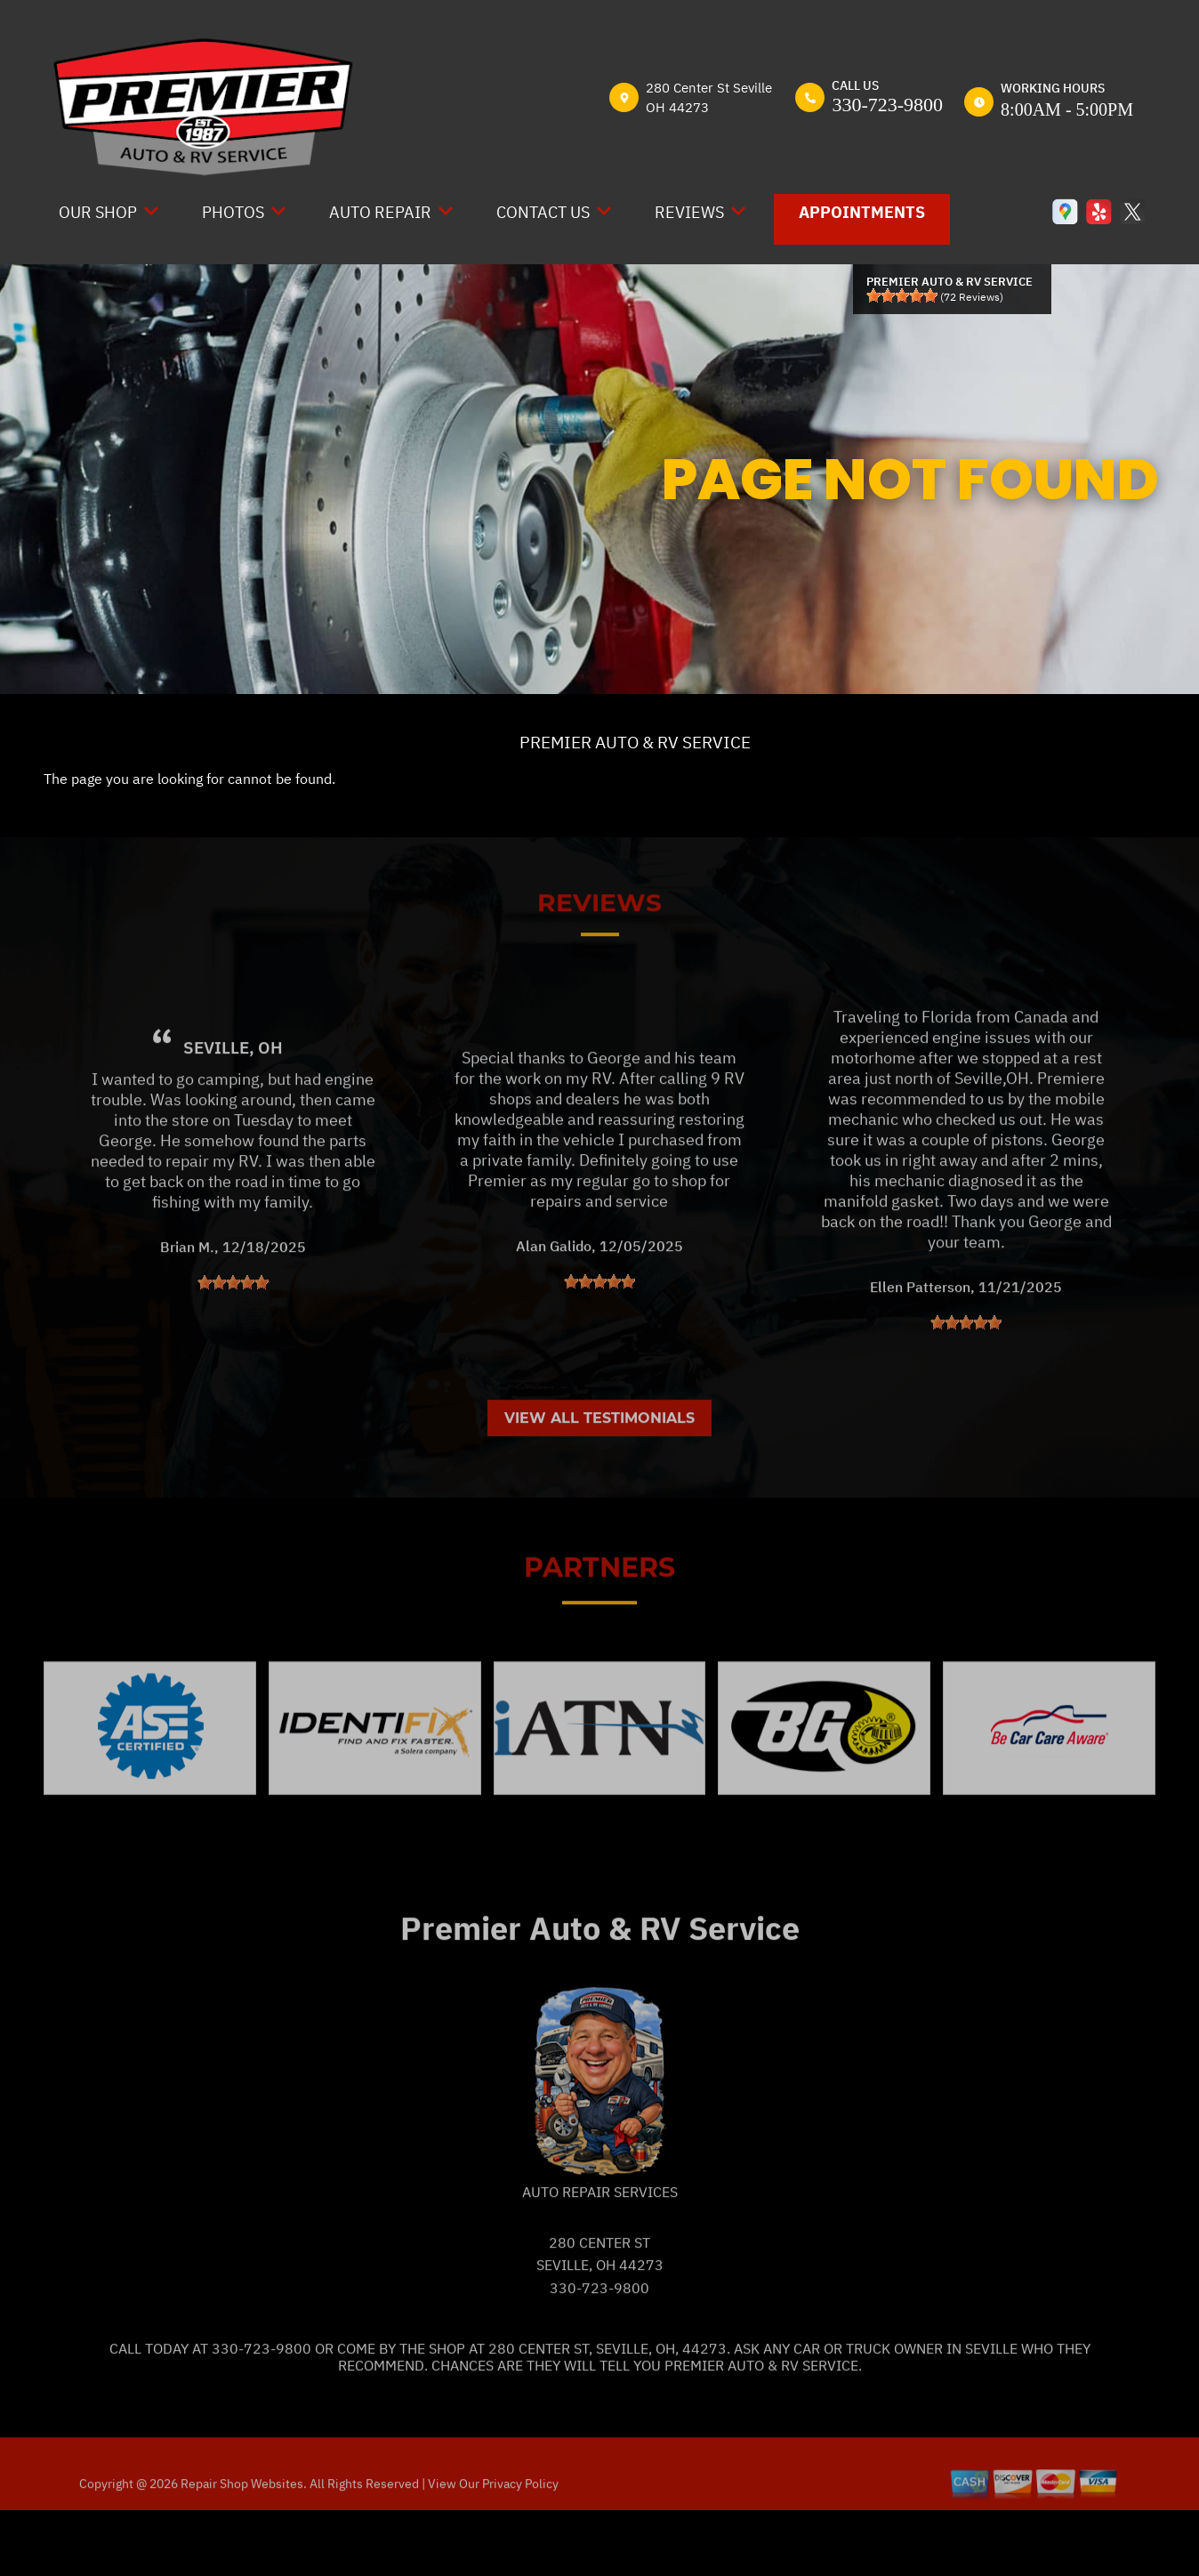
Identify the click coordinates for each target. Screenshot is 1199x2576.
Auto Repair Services (600, 2254)
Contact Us (543, 212)
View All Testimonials (599, 1481)
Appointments (862, 212)
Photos (233, 212)
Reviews (689, 212)
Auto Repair (380, 212)
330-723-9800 (887, 104)
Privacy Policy (520, 2547)
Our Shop (98, 212)
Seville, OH (233, 1110)
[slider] (901, 295)
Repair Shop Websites (240, 2547)
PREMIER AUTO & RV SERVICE (635, 742)
